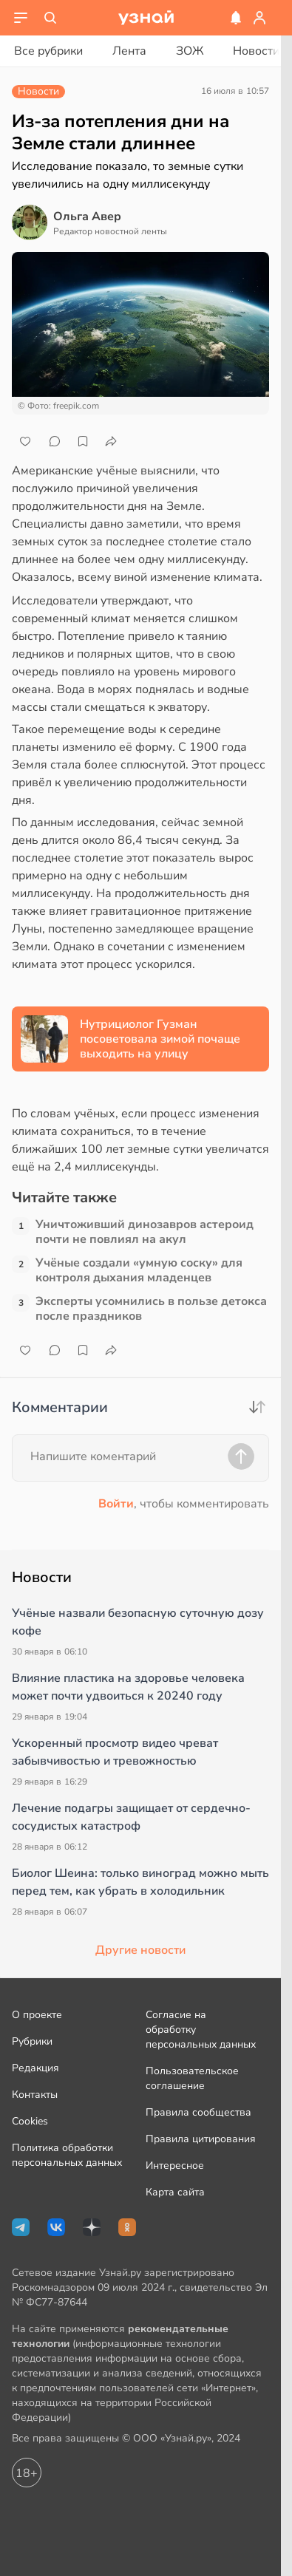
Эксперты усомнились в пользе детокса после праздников (151, 1308)
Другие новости (140, 1950)
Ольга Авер (87, 216)
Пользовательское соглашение (192, 2078)
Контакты (35, 2095)
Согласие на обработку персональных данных (201, 2029)
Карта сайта (175, 2192)
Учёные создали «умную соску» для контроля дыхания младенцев (138, 1270)
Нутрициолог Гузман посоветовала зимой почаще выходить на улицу (160, 1039)
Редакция (35, 2068)
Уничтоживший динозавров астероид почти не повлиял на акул (144, 1232)
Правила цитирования (201, 2139)
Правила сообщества (198, 2112)
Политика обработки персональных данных (67, 2155)
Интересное (175, 2165)
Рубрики (32, 2041)
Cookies (30, 2121)
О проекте (37, 2015)
